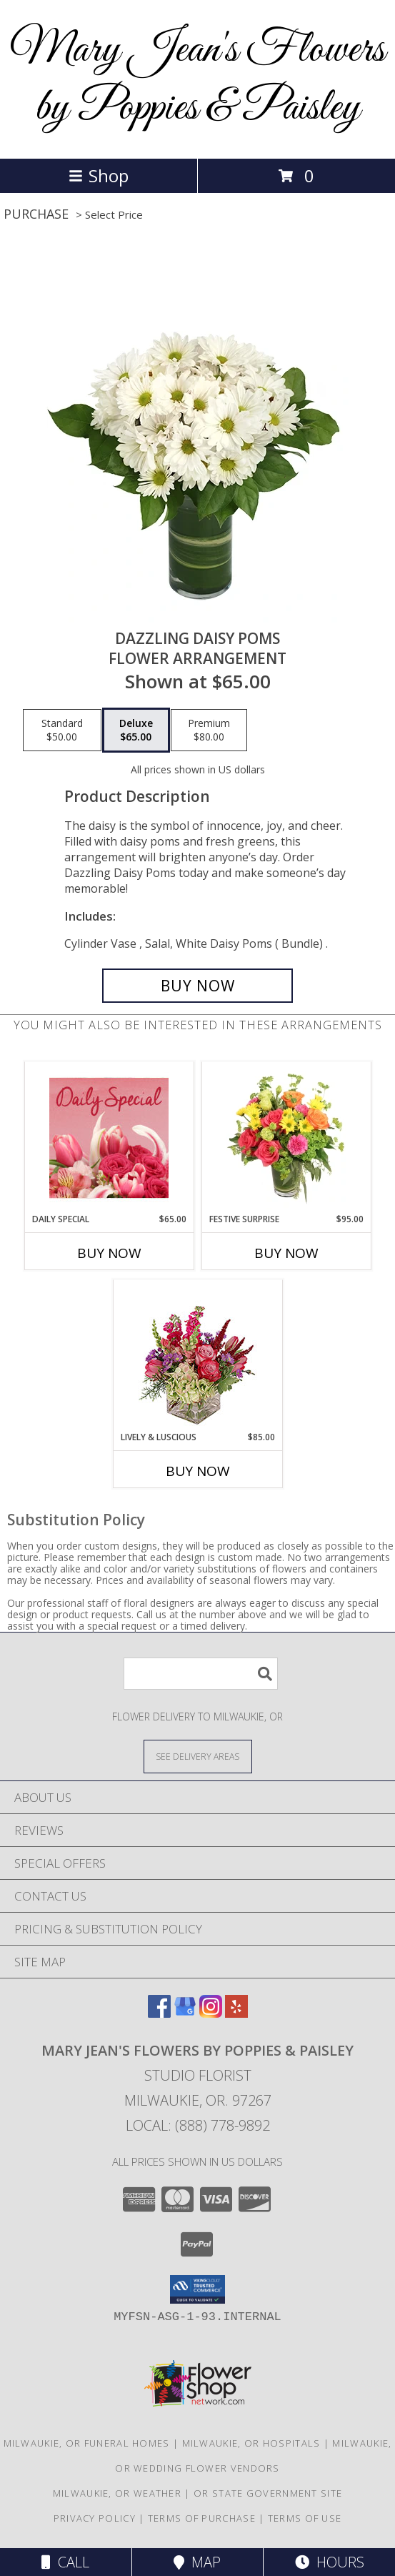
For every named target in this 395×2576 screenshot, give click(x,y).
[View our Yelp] (236, 2013)
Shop (99, 175)
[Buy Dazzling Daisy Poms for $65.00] (197, 986)
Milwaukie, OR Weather (117, 2493)
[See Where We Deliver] (198, 1756)
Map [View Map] (197, 2562)
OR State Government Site (268, 2493)
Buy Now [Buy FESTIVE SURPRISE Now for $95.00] (286, 1253)
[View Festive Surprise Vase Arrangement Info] (286, 1137)
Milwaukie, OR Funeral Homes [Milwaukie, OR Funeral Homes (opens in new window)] (87, 2443)
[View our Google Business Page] (185, 2013)
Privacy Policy (95, 2518)
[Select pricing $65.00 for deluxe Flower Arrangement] (136, 730)
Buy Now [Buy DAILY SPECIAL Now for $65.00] (109, 1253)
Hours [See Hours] (329, 2562)
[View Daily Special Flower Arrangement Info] (109, 1137)
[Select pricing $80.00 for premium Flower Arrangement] (208, 730)
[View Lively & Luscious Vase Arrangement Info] (197, 1355)
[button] (197, 2289)
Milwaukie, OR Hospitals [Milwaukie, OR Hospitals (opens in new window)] (251, 2443)
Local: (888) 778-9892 (198, 2125)
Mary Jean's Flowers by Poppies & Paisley (197, 79)
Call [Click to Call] (65, 2562)
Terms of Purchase (202, 2518)
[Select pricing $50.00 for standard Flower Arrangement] (62, 730)
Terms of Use (305, 2518)
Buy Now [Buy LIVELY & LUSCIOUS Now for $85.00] (198, 1471)
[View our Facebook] (159, 2013)
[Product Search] (201, 1674)
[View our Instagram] (210, 2013)
